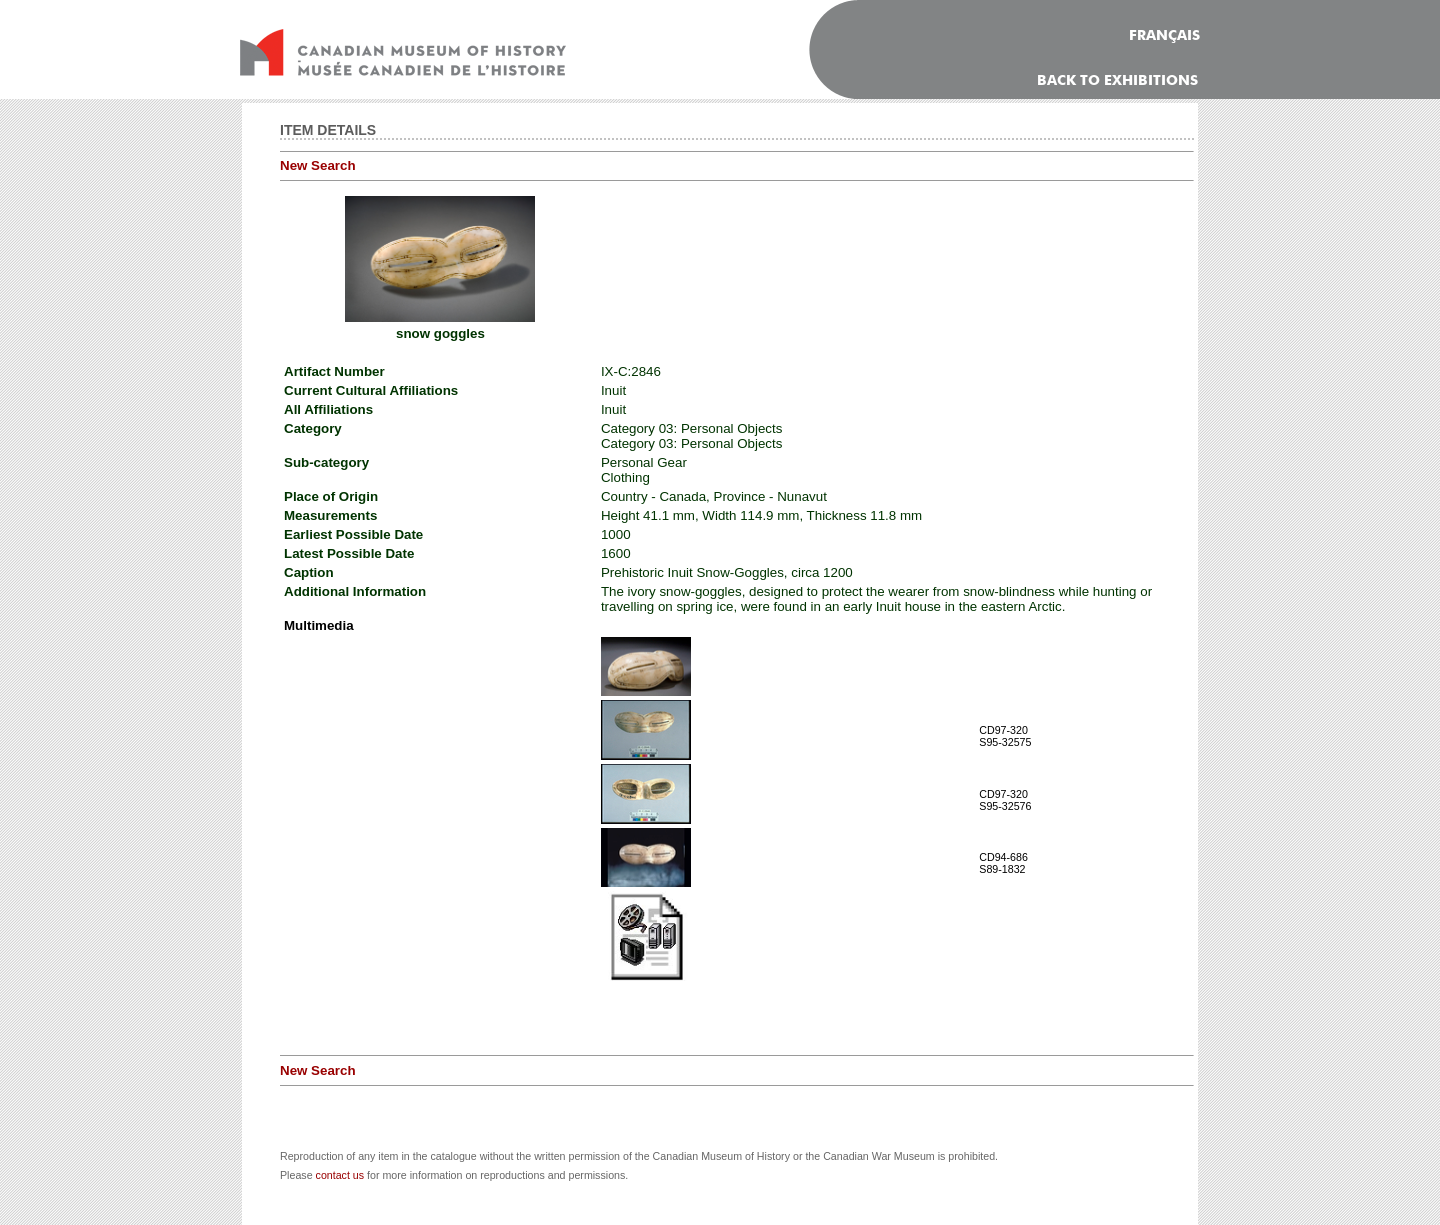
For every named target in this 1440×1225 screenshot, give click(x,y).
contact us (340, 1175)
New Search (318, 165)
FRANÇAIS (1164, 36)
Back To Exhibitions (1117, 81)
